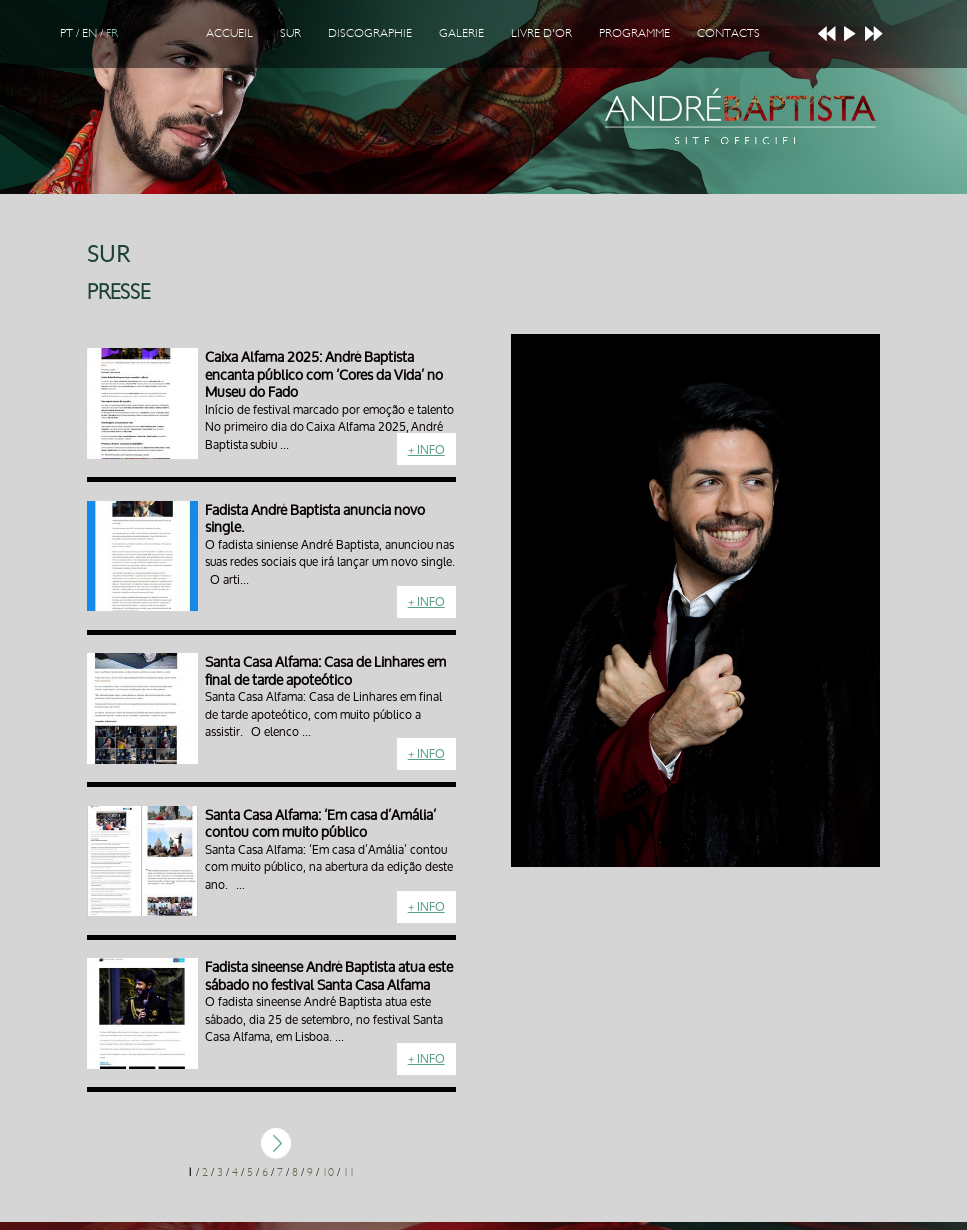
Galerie (461, 33)
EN (89, 33)
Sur (290, 33)
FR (112, 33)
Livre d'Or (541, 33)
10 (328, 1172)
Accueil (229, 33)
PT (66, 33)
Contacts (728, 33)
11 (349, 1172)
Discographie (370, 33)
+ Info (426, 449)
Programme (634, 33)
